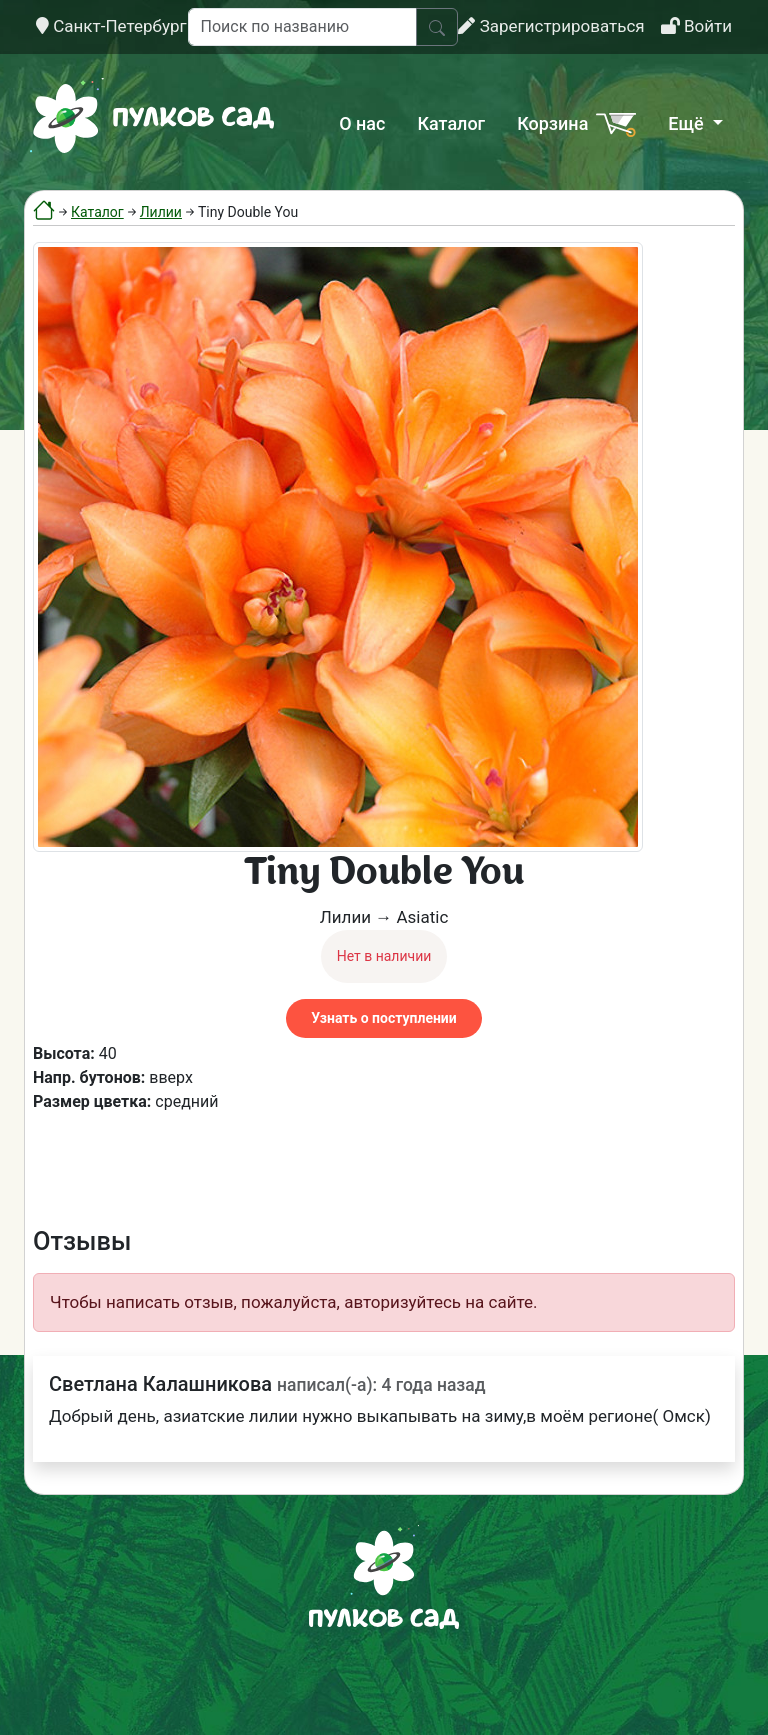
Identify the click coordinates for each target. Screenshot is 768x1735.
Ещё (688, 123)
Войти (696, 26)
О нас (362, 123)
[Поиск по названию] (302, 27)
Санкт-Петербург (111, 26)
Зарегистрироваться (551, 26)
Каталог (451, 123)
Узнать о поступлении (383, 1018)
